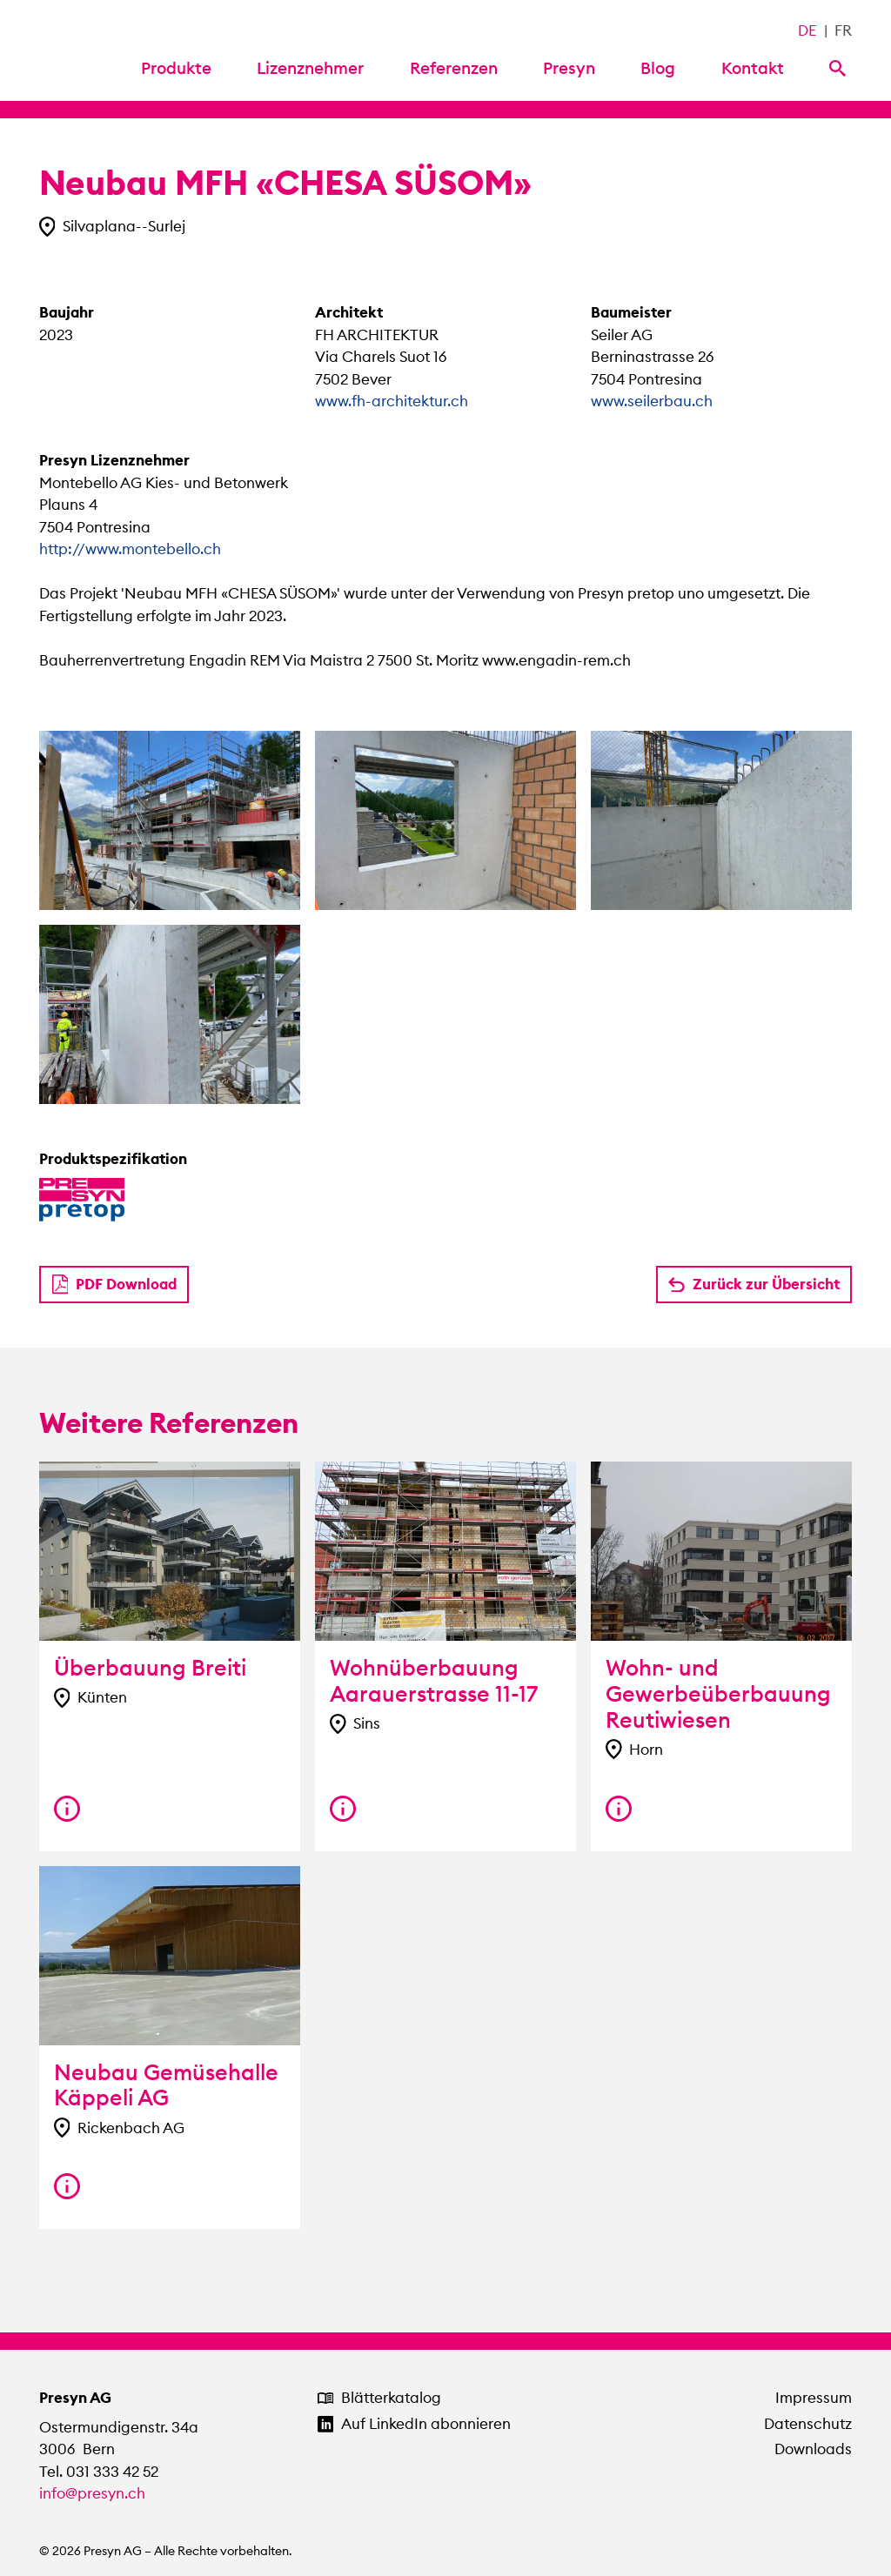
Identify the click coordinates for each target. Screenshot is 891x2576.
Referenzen (454, 67)
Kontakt (752, 67)
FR (843, 30)
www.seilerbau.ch (652, 401)
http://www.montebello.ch (130, 549)
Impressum (813, 2397)
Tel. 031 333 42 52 (98, 2471)
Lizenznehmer (310, 67)
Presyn (569, 67)
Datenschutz (808, 2423)
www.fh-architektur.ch (391, 401)
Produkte (176, 67)
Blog (657, 67)
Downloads (813, 2449)
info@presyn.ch (92, 2493)
